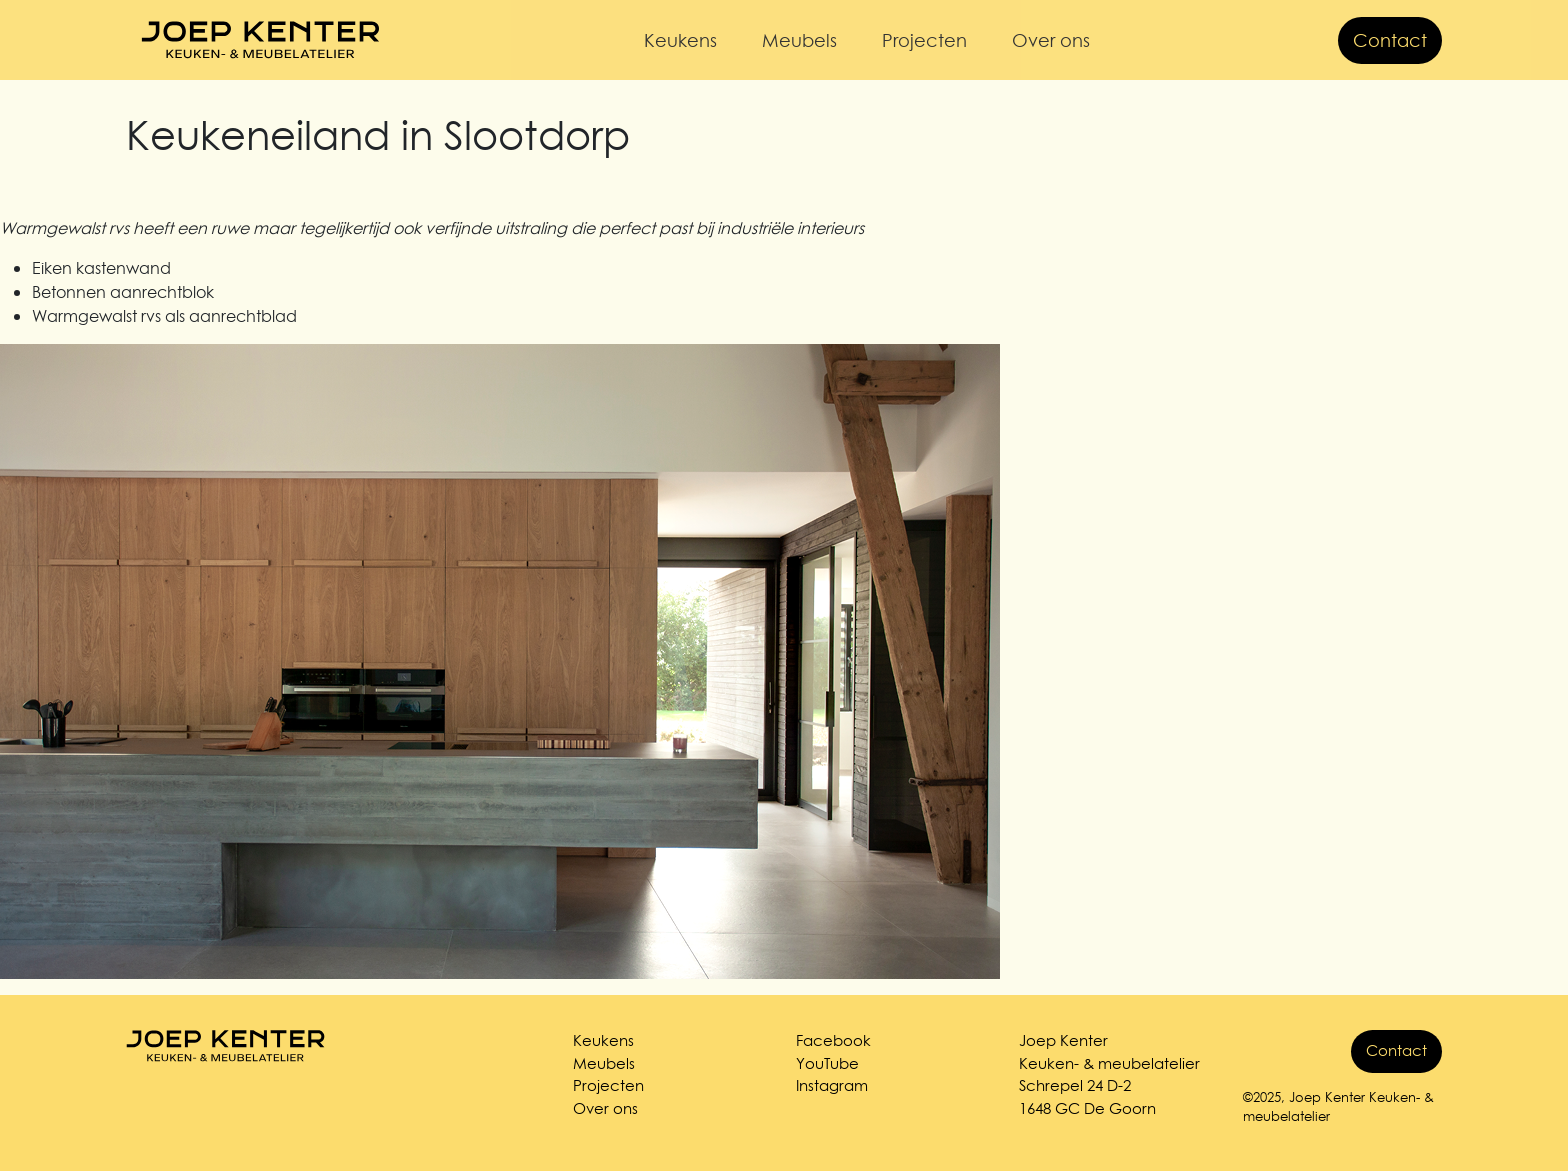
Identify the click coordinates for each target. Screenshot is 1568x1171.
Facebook (833, 1040)
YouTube (827, 1063)
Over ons (1051, 40)
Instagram (832, 1085)
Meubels (799, 40)
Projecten (924, 40)
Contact (1390, 40)
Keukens (680, 40)
